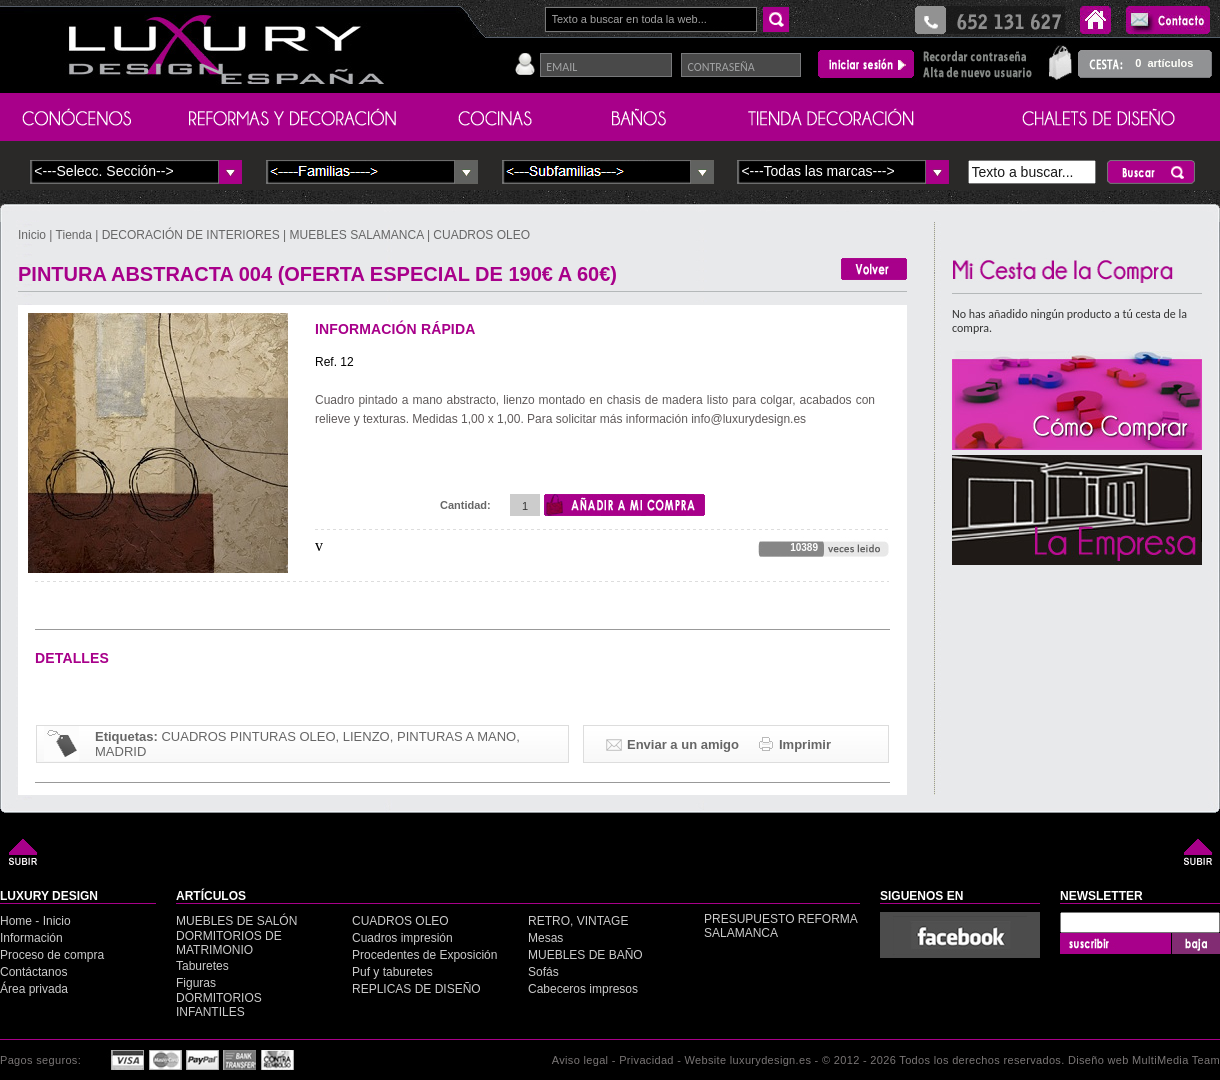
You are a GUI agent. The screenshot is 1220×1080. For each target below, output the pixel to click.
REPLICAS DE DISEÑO (416, 989)
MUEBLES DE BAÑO (585, 955)
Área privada (34, 989)
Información (31, 938)
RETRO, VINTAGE (578, 921)
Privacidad (646, 1060)
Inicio (33, 235)
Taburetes (202, 966)
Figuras (196, 983)
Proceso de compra (52, 955)
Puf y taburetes (392, 972)
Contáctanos (33, 972)
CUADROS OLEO (481, 235)
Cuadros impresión (402, 938)
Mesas (545, 938)
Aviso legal (580, 1060)
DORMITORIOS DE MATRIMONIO (229, 943)
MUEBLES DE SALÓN (236, 921)
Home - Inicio (35, 921)
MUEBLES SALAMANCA (357, 235)
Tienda (74, 235)
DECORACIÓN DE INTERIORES (192, 235)
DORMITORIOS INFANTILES (219, 1005)
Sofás (543, 972)
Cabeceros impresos (583, 989)
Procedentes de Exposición (424, 955)
